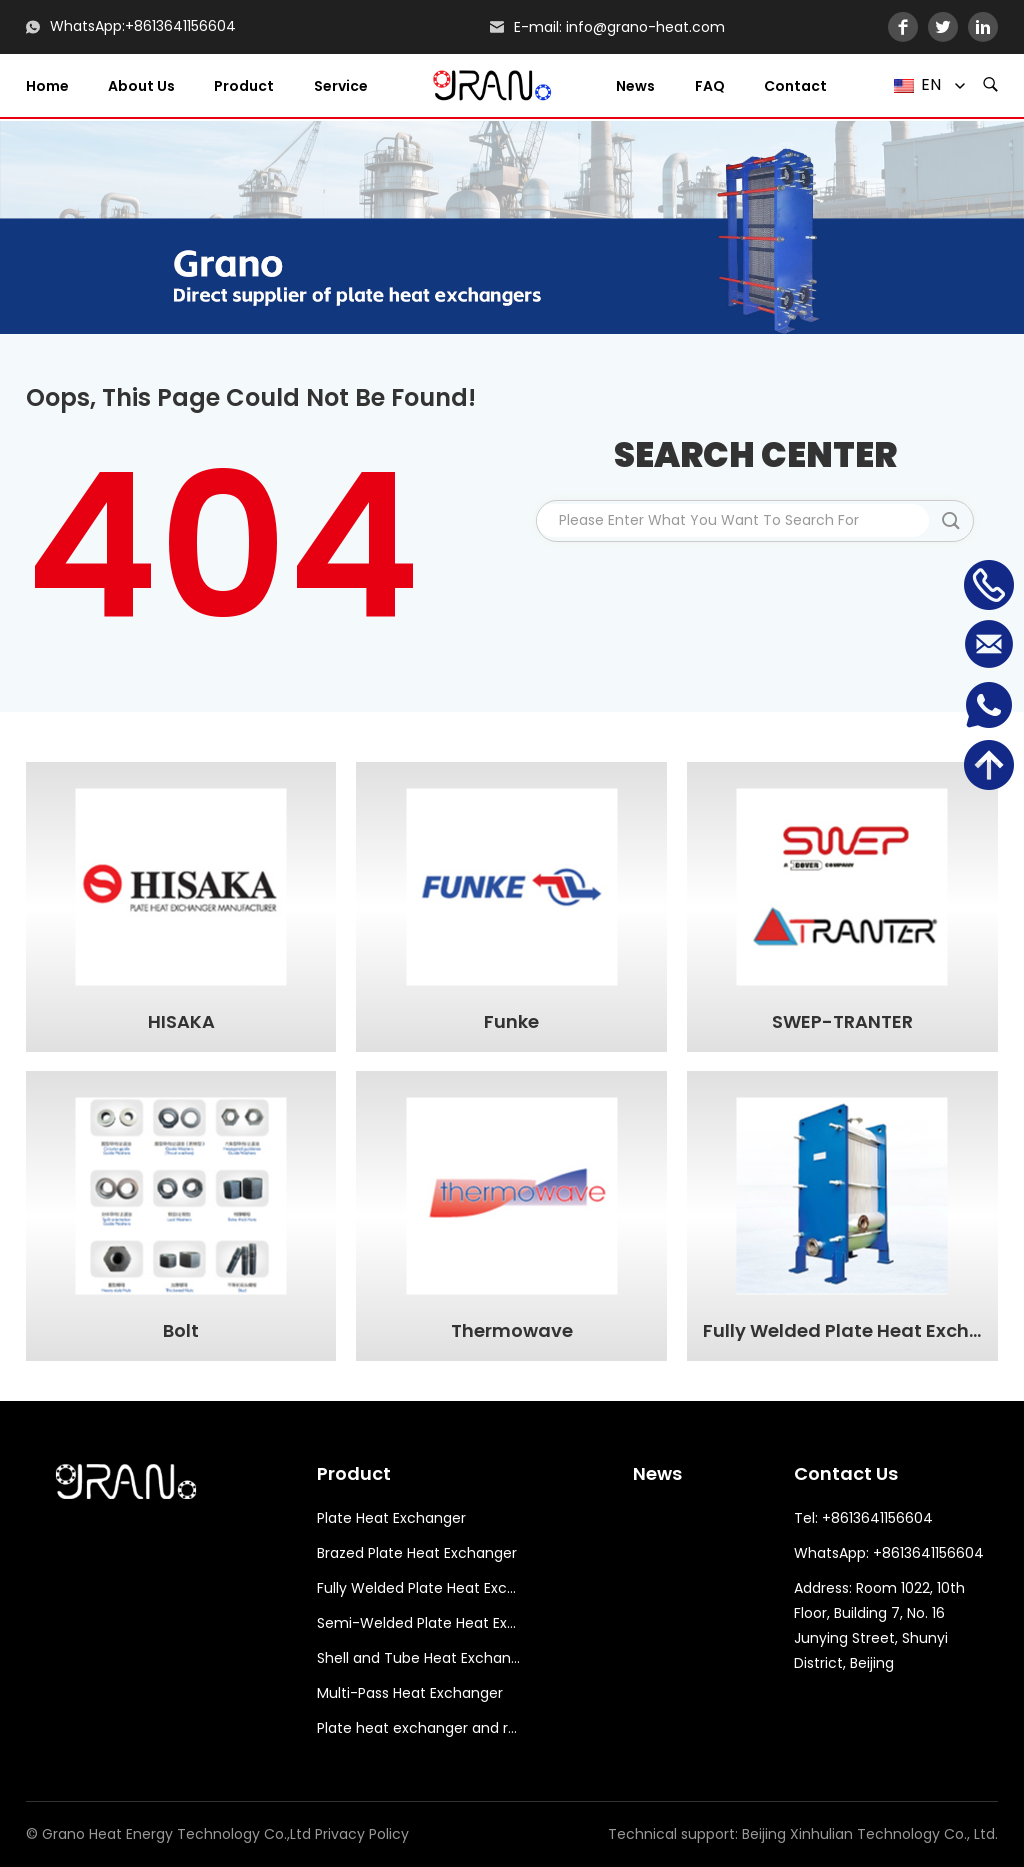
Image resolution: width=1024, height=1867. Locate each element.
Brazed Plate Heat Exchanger (417, 1553)
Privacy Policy (362, 1834)
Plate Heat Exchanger (391, 1518)
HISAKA (181, 1022)
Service (341, 86)
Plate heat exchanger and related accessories (419, 1728)
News (635, 86)
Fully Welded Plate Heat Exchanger (843, 1331)
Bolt (181, 1331)
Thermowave (512, 1331)
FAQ (710, 86)
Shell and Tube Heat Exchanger (419, 1658)
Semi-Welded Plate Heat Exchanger (419, 1623)
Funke (511, 1022)
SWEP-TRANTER (842, 1022)
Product (244, 86)
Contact (795, 86)
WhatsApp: (87, 27)
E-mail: (538, 27)
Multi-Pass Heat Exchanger (410, 1693)
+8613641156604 (180, 26)
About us (141, 86)
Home (47, 86)
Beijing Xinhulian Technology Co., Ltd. (870, 1834)
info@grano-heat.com (645, 27)
